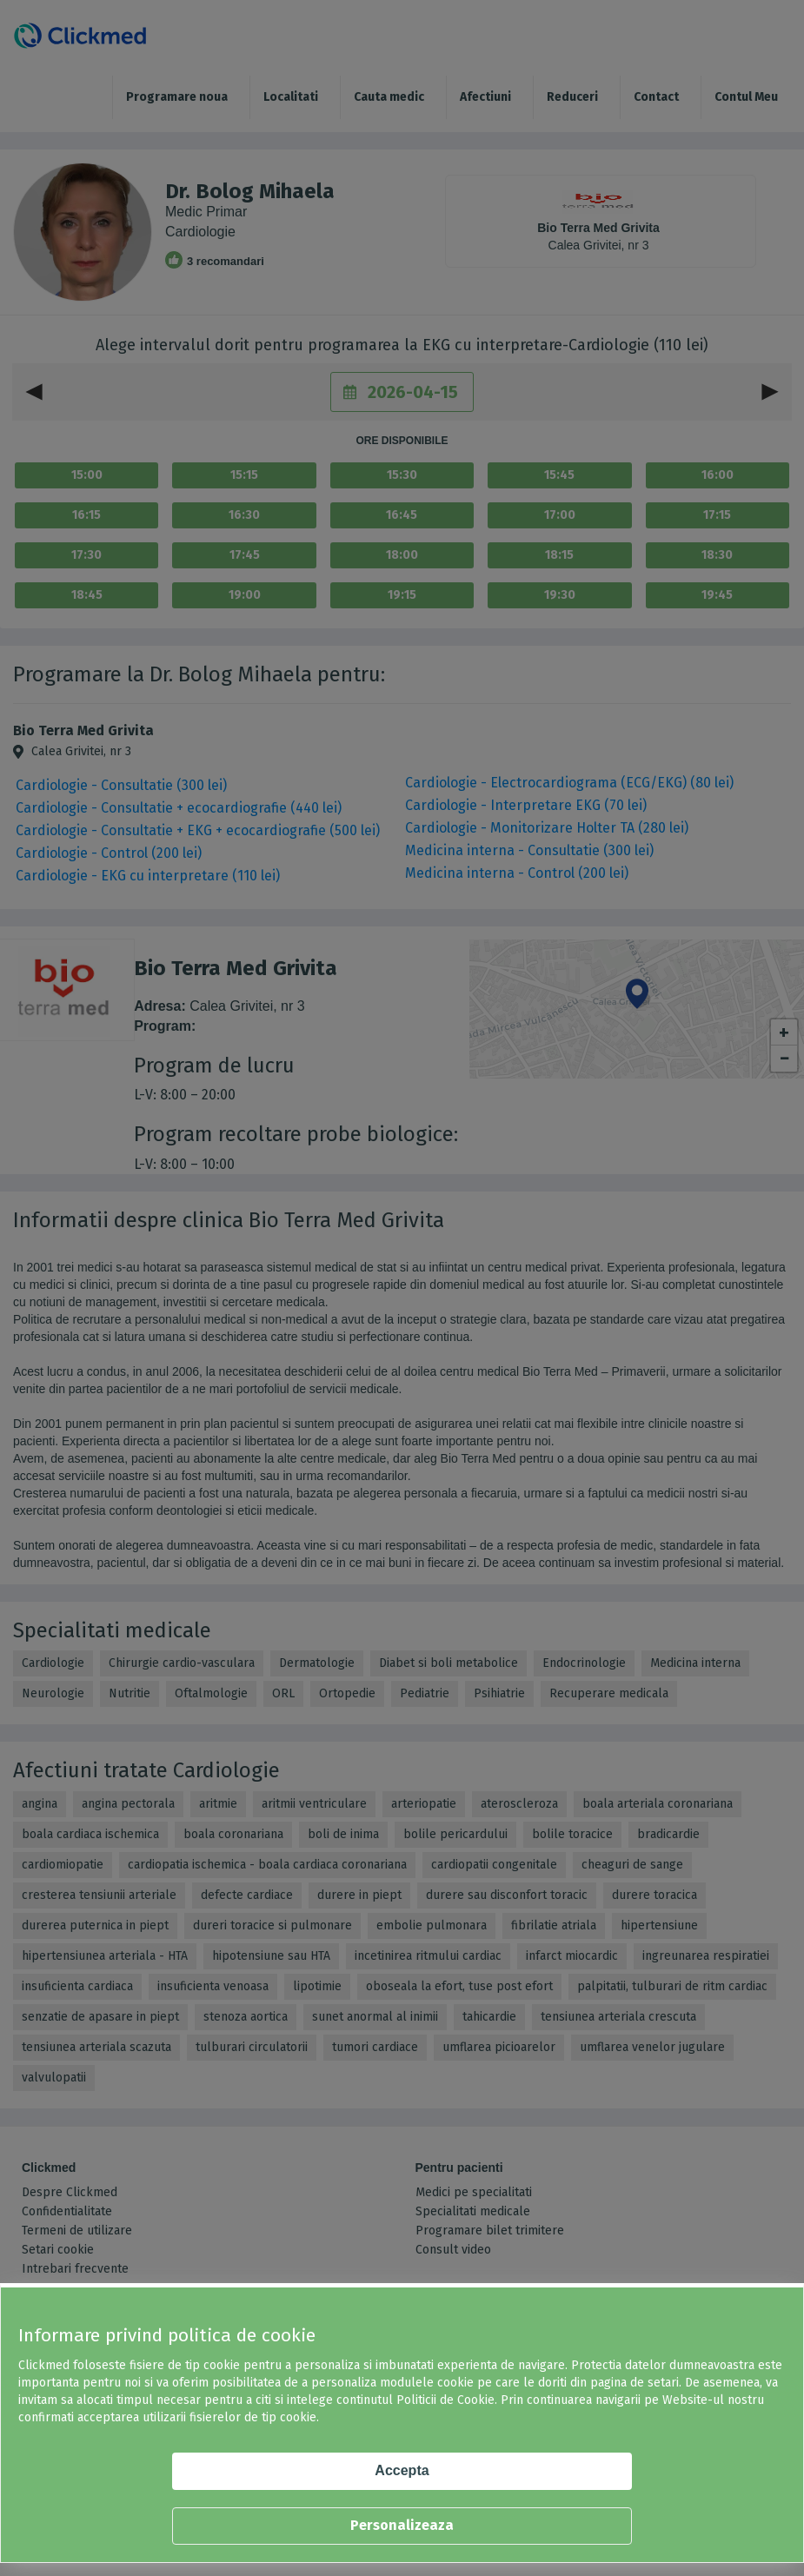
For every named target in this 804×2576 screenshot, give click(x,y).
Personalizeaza (402, 2525)
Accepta (402, 2470)
